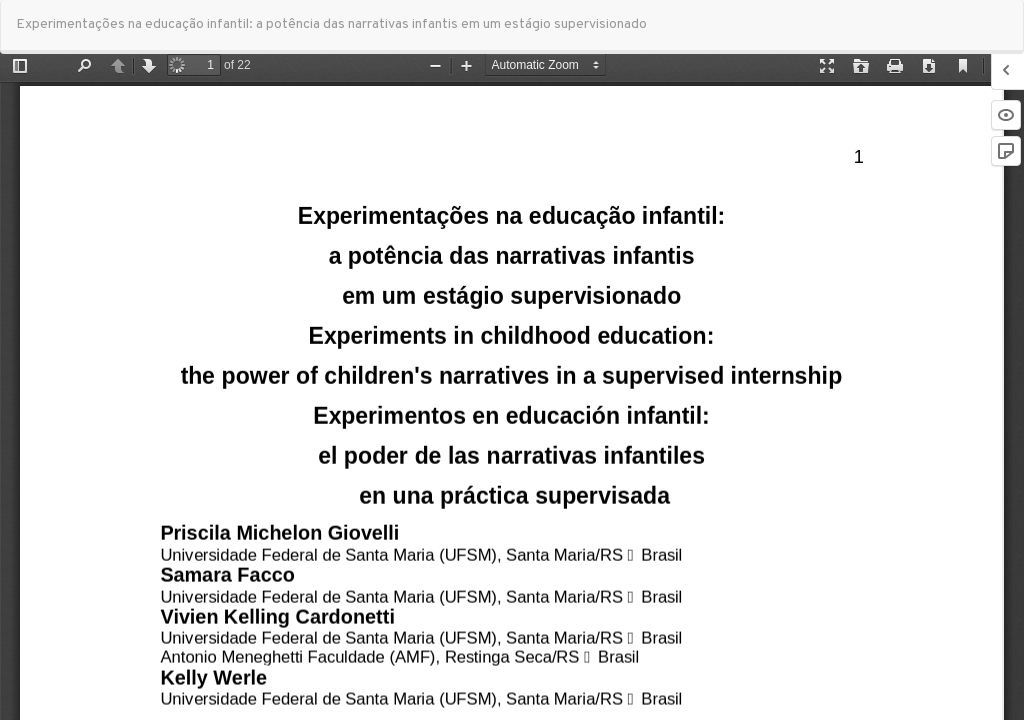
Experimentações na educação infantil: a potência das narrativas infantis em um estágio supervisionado (331, 24)
